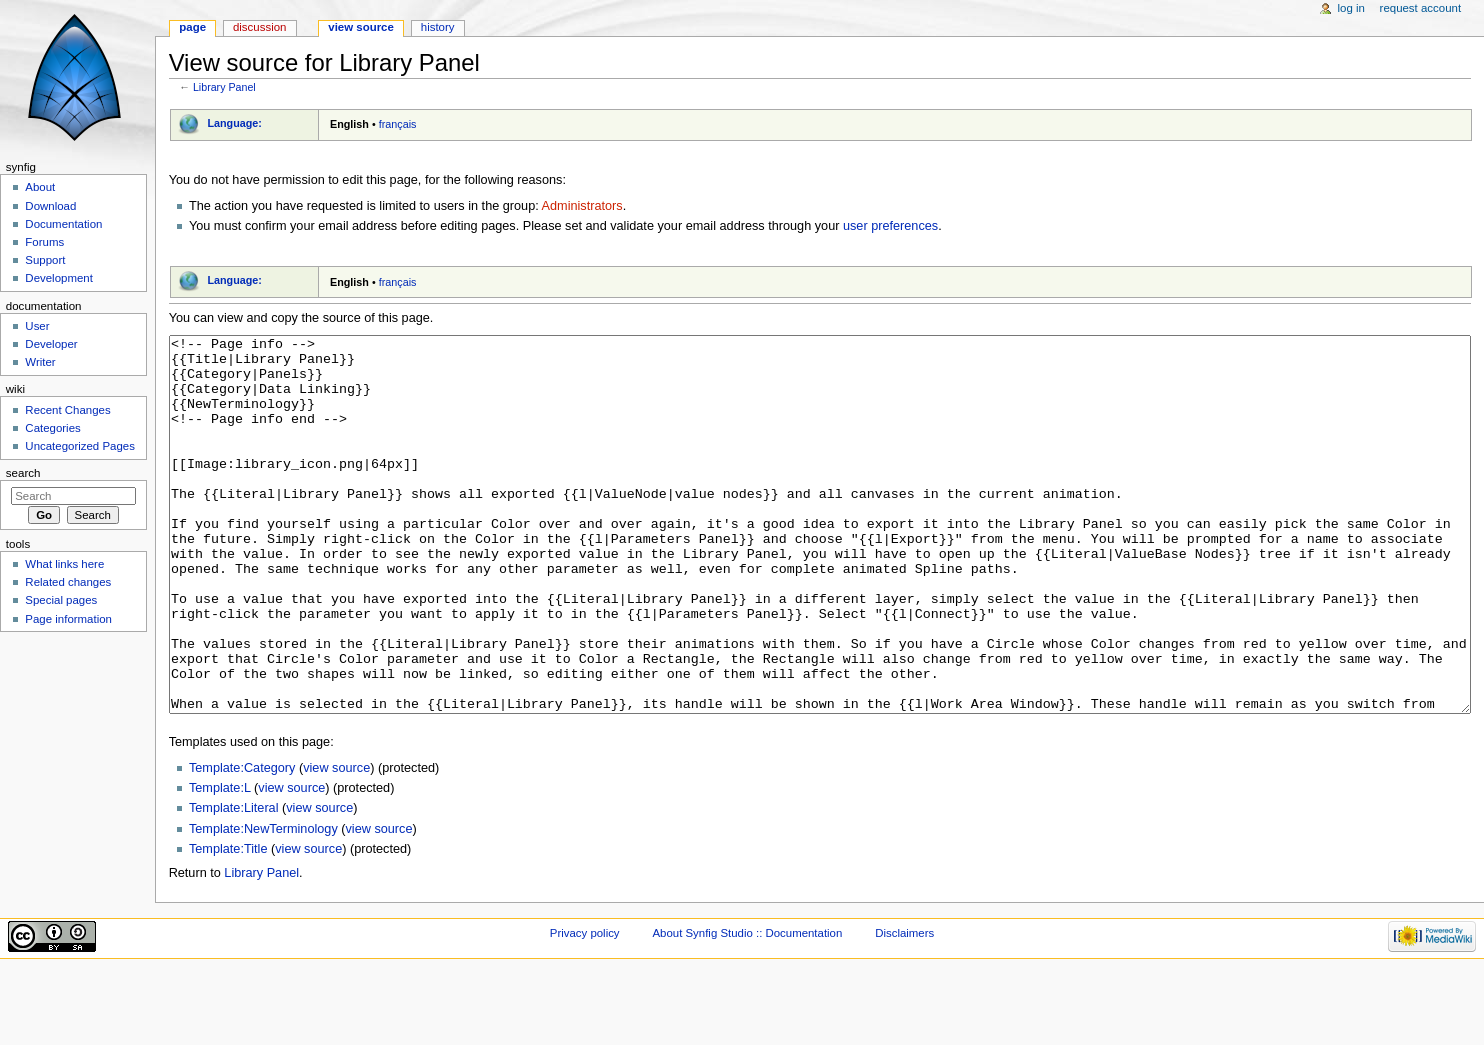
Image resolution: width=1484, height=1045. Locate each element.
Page (192, 27)
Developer (51, 344)
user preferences (890, 226)
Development (58, 278)
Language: (234, 123)
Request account (1421, 8)
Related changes (68, 582)
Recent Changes (67, 410)
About (40, 187)
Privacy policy (585, 1008)
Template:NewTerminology (263, 904)
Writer (40, 362)
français (398, 124)
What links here (64, 564)
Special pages (61, 600)
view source (336, 843)
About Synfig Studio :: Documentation (747, 1008)
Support (45, 260)
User (37, 326)
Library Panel (224, 87)
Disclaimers (904, 1008)
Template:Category (242, 843)
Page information (68, 619)
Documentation (63, 224)
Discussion (259, 27)
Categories (52, 428)
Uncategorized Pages (80, 446)
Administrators (582, 206)
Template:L (220, 863)
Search (23, 473)
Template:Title (228, 924)
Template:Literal (234, 883)
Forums (44, 242)
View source (361, 27)
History (438, 27)
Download (50, 206)
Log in (1351, 8)
